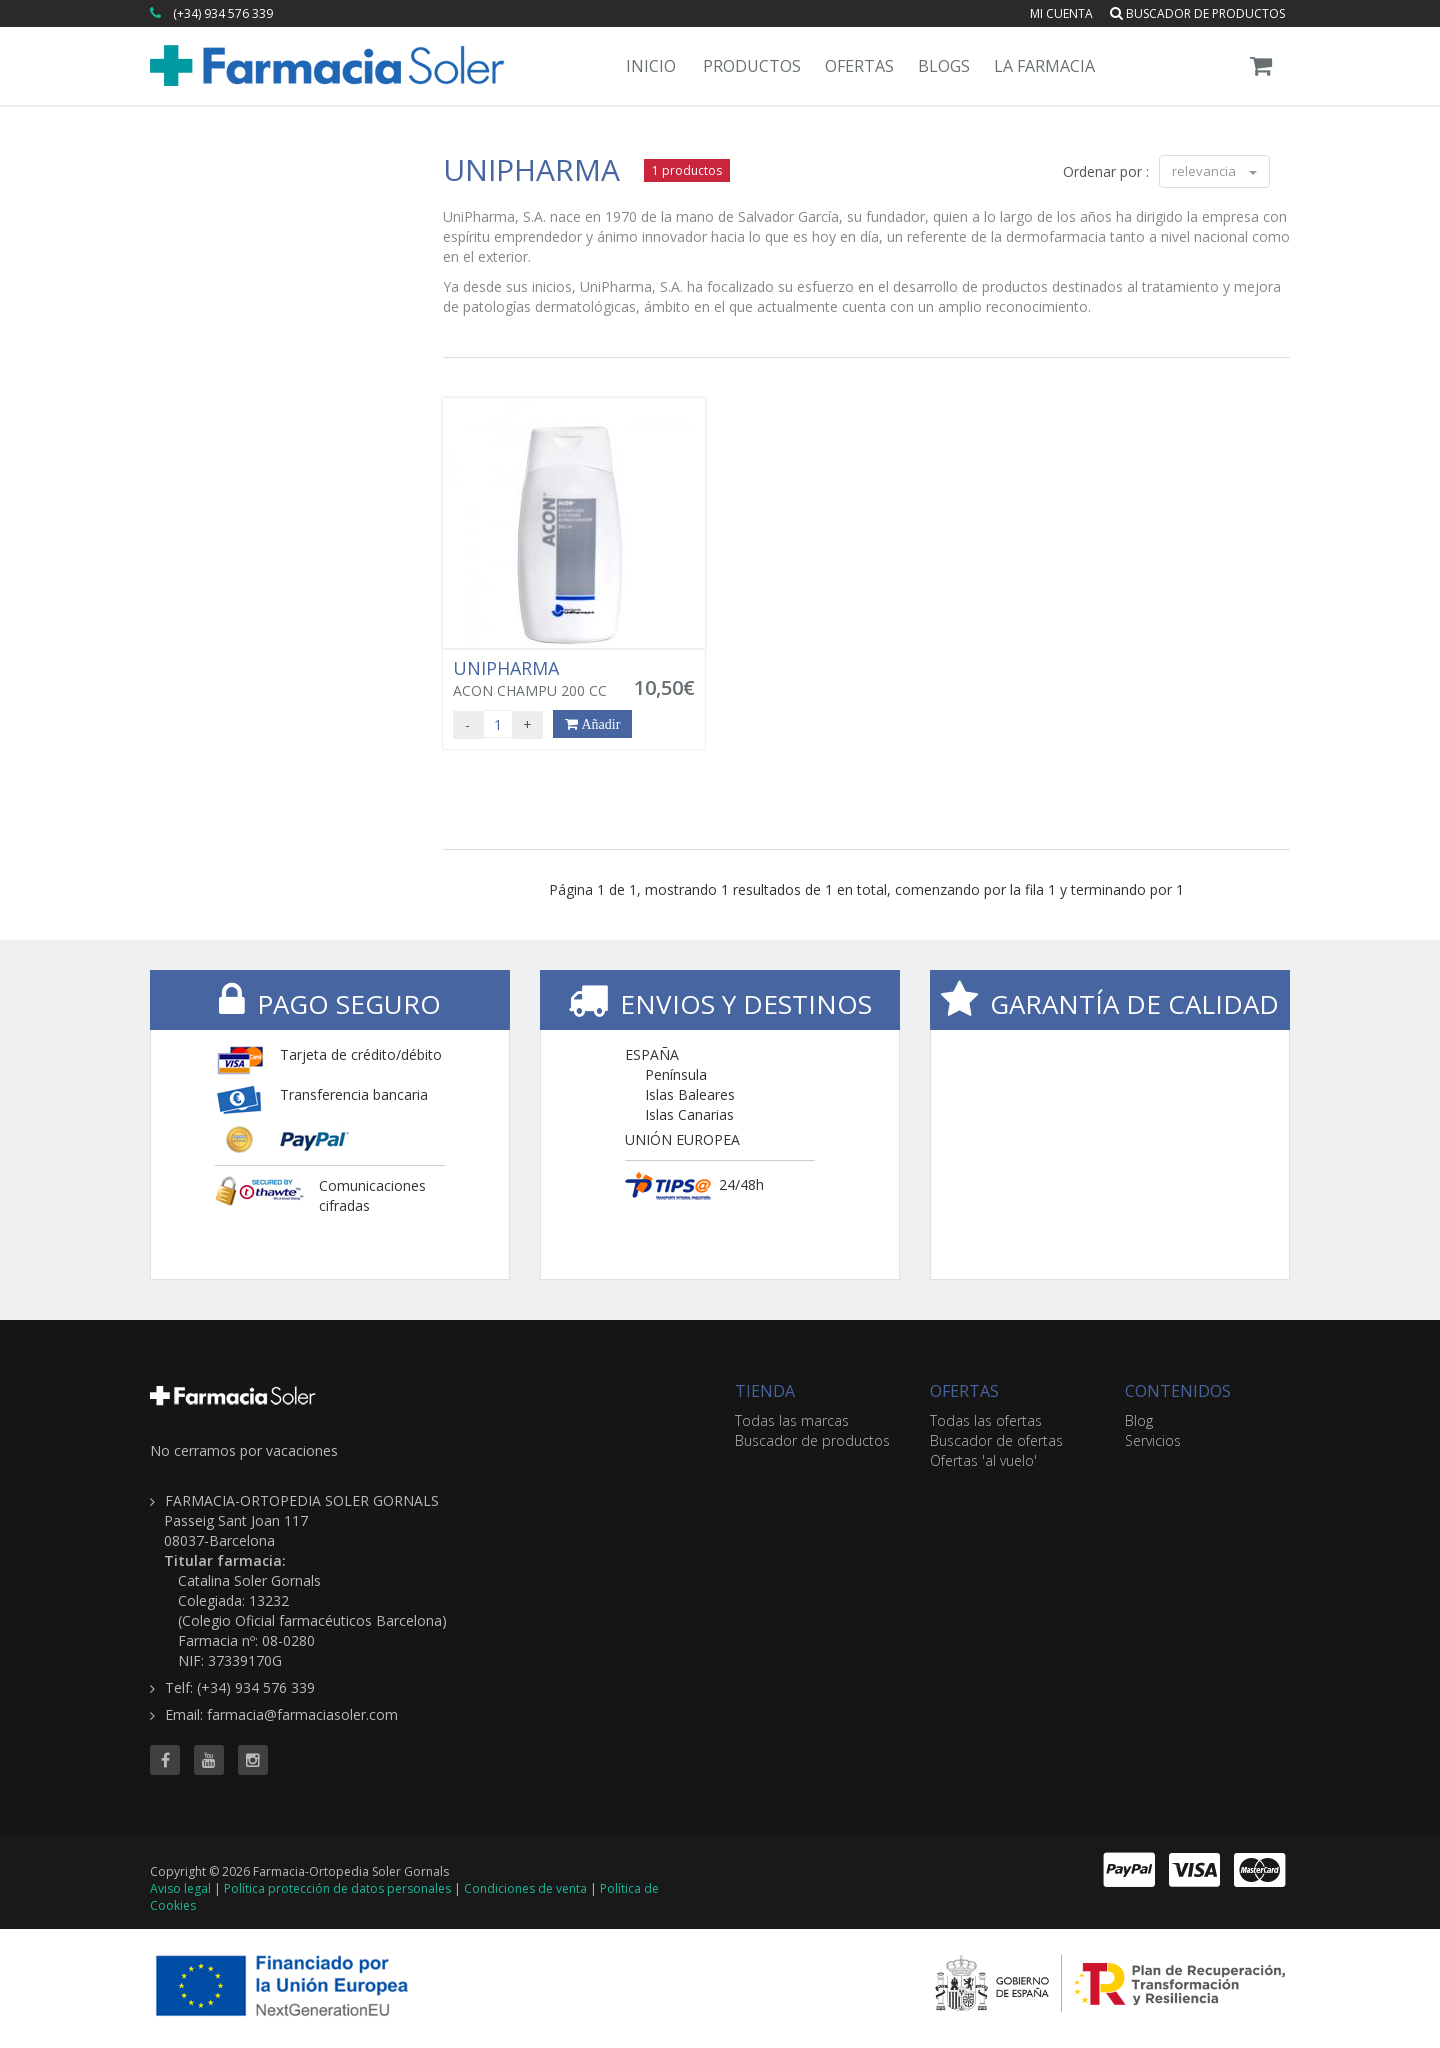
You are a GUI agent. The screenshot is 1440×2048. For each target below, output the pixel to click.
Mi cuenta (1061, 13)
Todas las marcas (792, 1420)
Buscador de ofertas (996, 1440)
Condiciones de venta (525, 1888)
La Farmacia (1044, 66)
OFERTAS (964, 1391)
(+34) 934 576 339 (223, 13)
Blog (1139, 1420)
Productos (752, 66)
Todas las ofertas (986, 1420)
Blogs (944, 66)
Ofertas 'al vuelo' (983, 1460)
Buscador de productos (1197, 13)
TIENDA (765, 1391)
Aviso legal (180, 1888)
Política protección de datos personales (337, 1888)
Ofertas (859, 66)
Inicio (651, 66)
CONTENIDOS (1178, 1391)
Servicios (1153, 1440)
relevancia (1214, 171)
